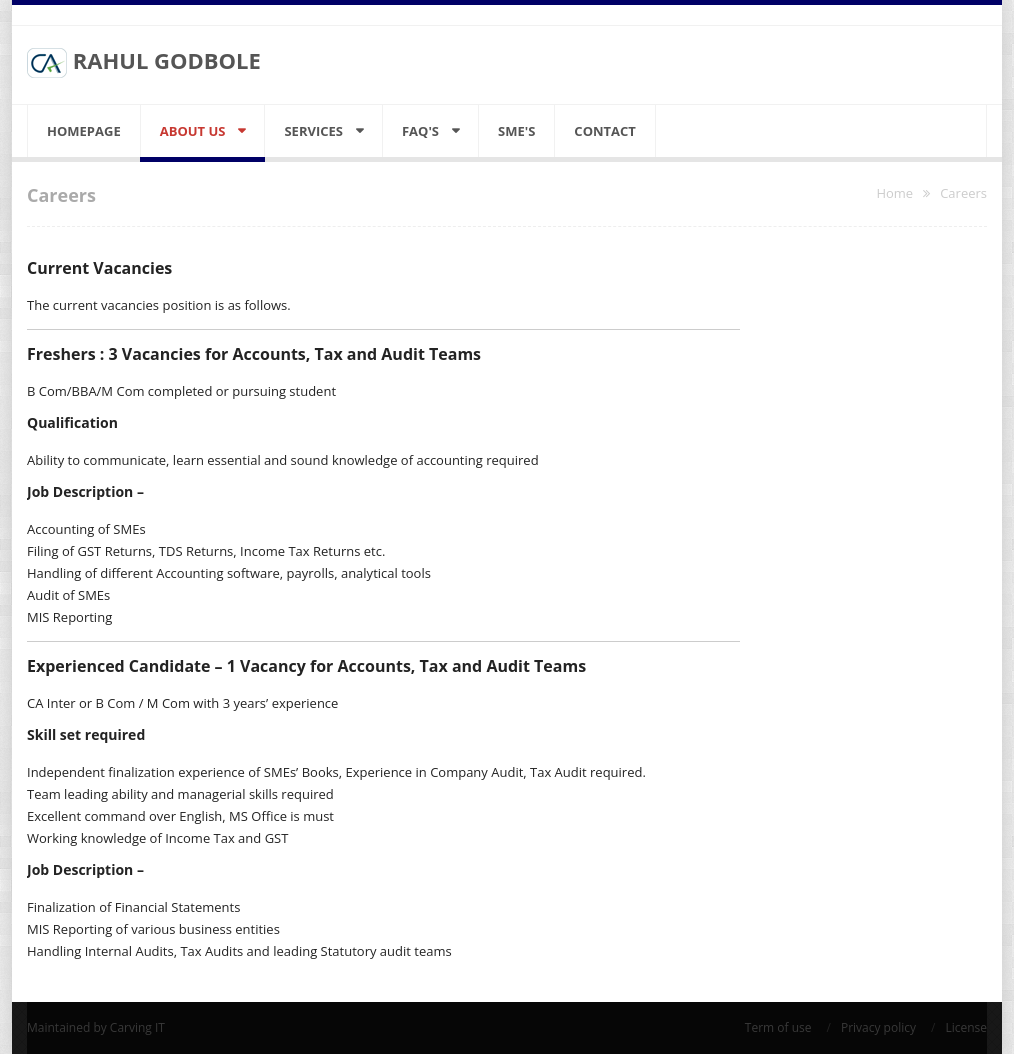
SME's (516, 131)
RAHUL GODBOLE (144, 62)
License (966, 1027)
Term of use (778, 1027)
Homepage (84, 131)
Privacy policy (878, 1027)
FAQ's (420, 131)
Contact (605, 131)
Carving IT (137, 1027)
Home (894, 193)
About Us (193, 131)
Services (313, 131)
